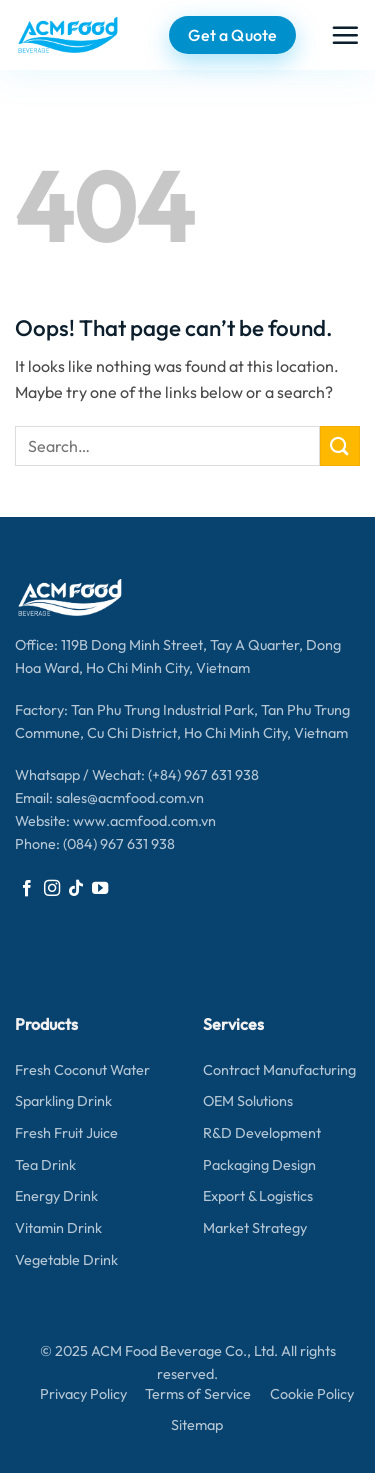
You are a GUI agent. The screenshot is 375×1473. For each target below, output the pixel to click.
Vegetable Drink (66, 1260)
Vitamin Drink (58, 1228)
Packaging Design (259, 1165)
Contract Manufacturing (279, 1070)
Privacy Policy (83, 1394)
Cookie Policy (312, 1394)
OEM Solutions (248, 1101)
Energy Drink (56, 1196)
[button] (345, 35)
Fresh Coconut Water (82, 1070)
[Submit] (340, 445)
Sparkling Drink (63, 1101)
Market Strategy (255, 1228)
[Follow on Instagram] (52, 889)
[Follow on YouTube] (100, 889)
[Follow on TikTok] (76, 889)
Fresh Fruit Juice (66, 1133)
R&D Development (262, 1133)
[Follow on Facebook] (27, 889)
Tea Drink (45, 1165)
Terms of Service (198, 1394)
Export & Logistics (258, 1196)
